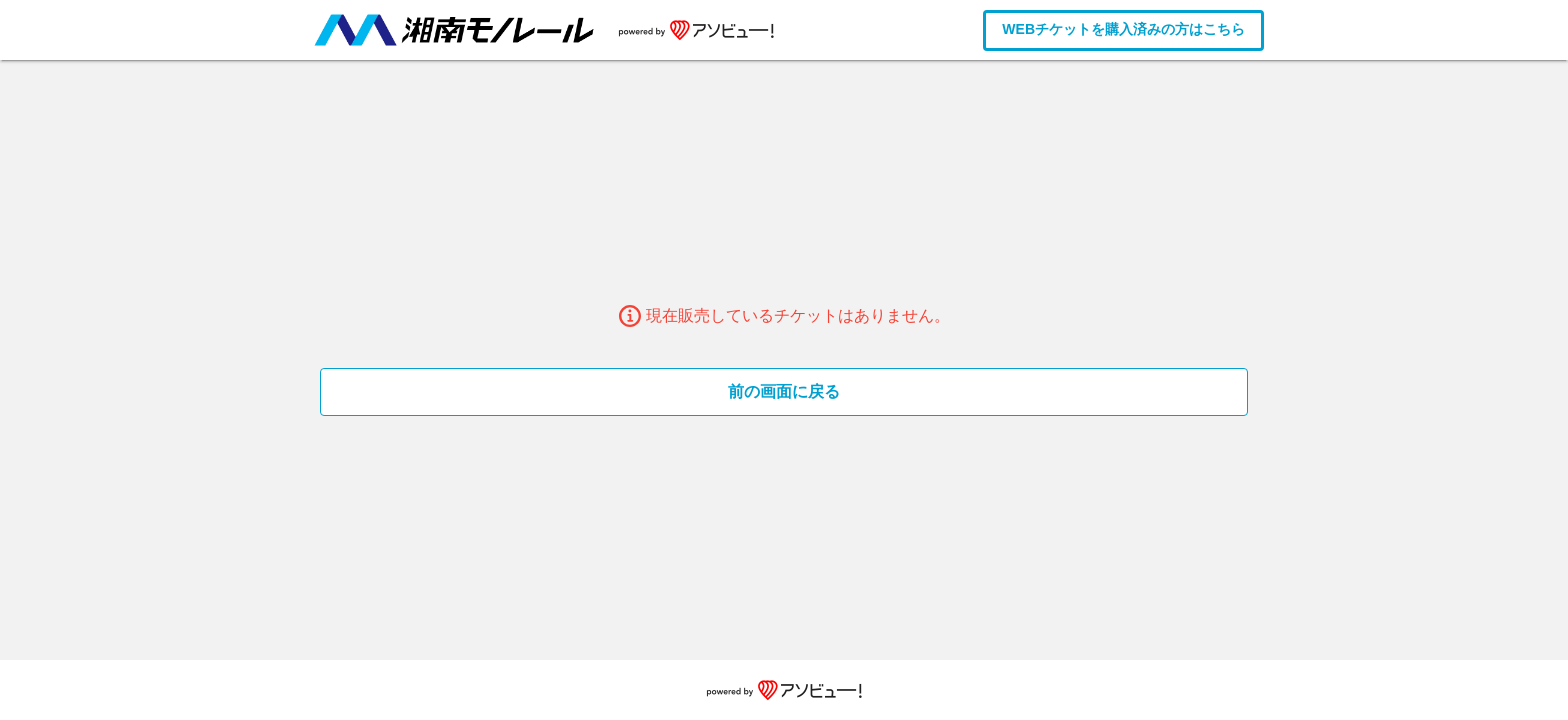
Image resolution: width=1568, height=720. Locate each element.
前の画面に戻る (784, 391)
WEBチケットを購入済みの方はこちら (1123, 29)
